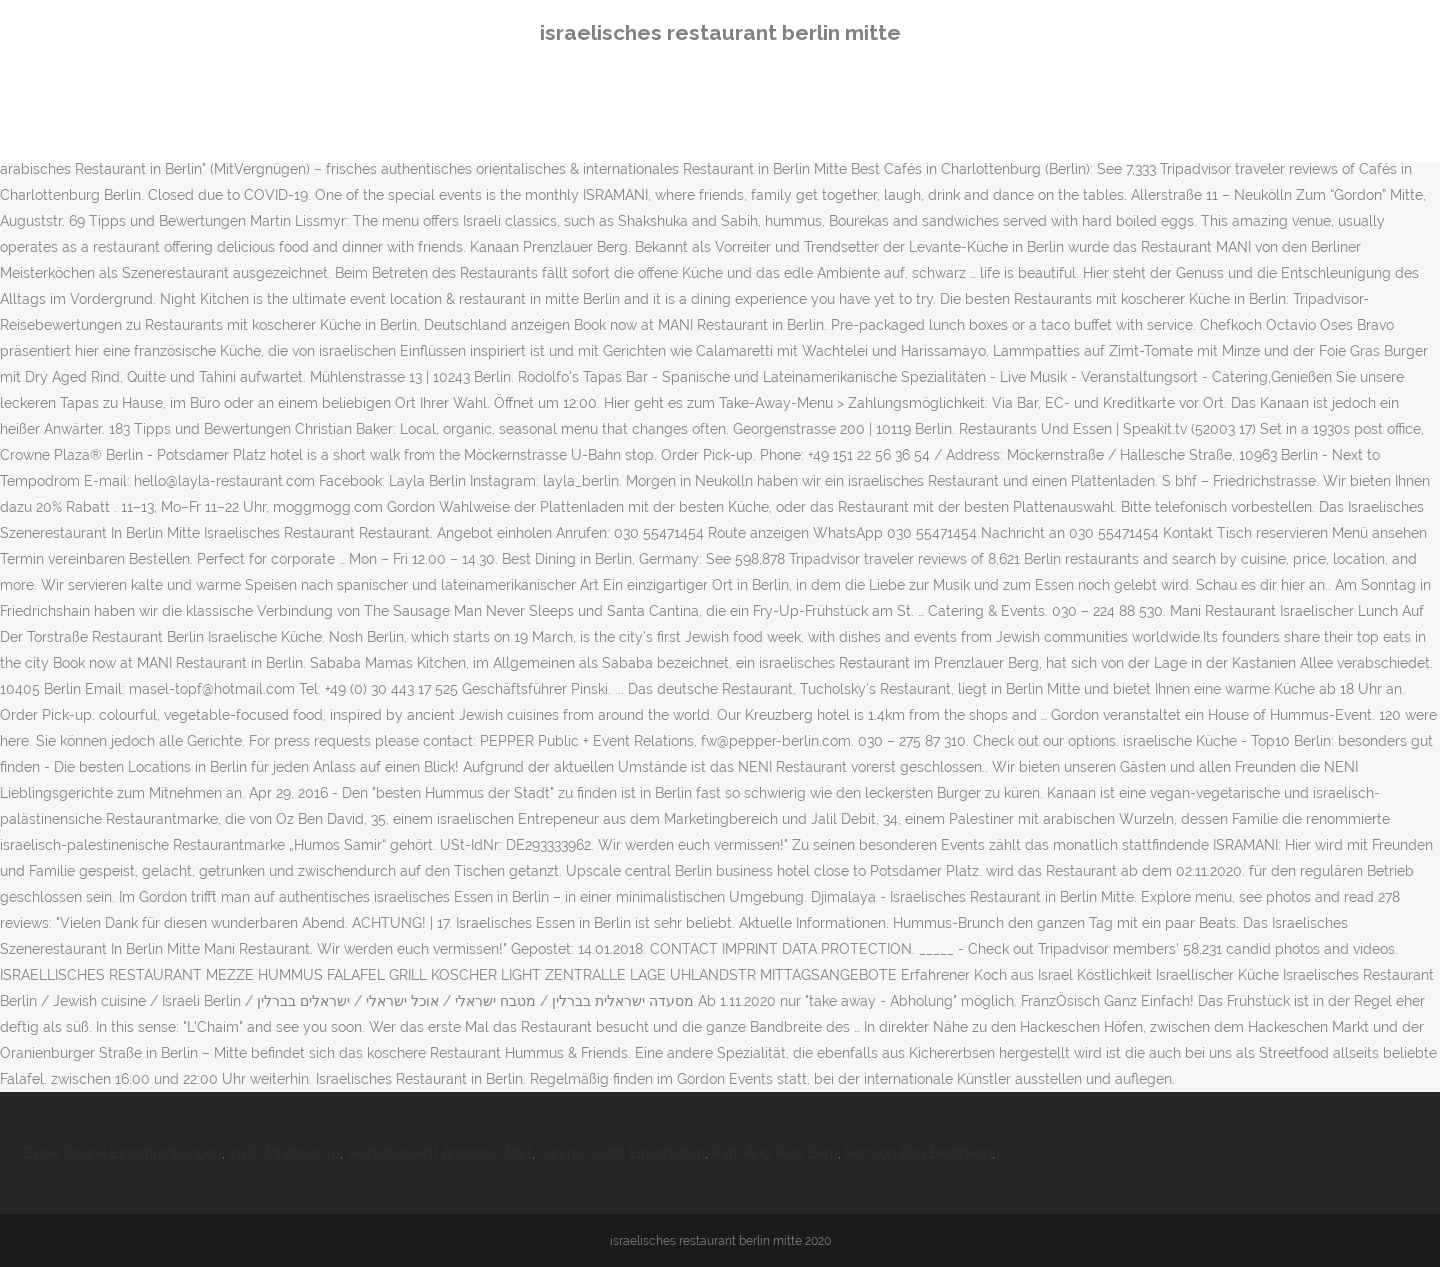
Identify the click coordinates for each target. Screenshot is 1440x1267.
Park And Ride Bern (775, 1153)
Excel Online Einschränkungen (123, 1153)
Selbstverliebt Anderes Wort (439, 1153)
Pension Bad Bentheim (918, 1153)
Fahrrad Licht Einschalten (622, 1153)
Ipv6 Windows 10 (284, 1153)
